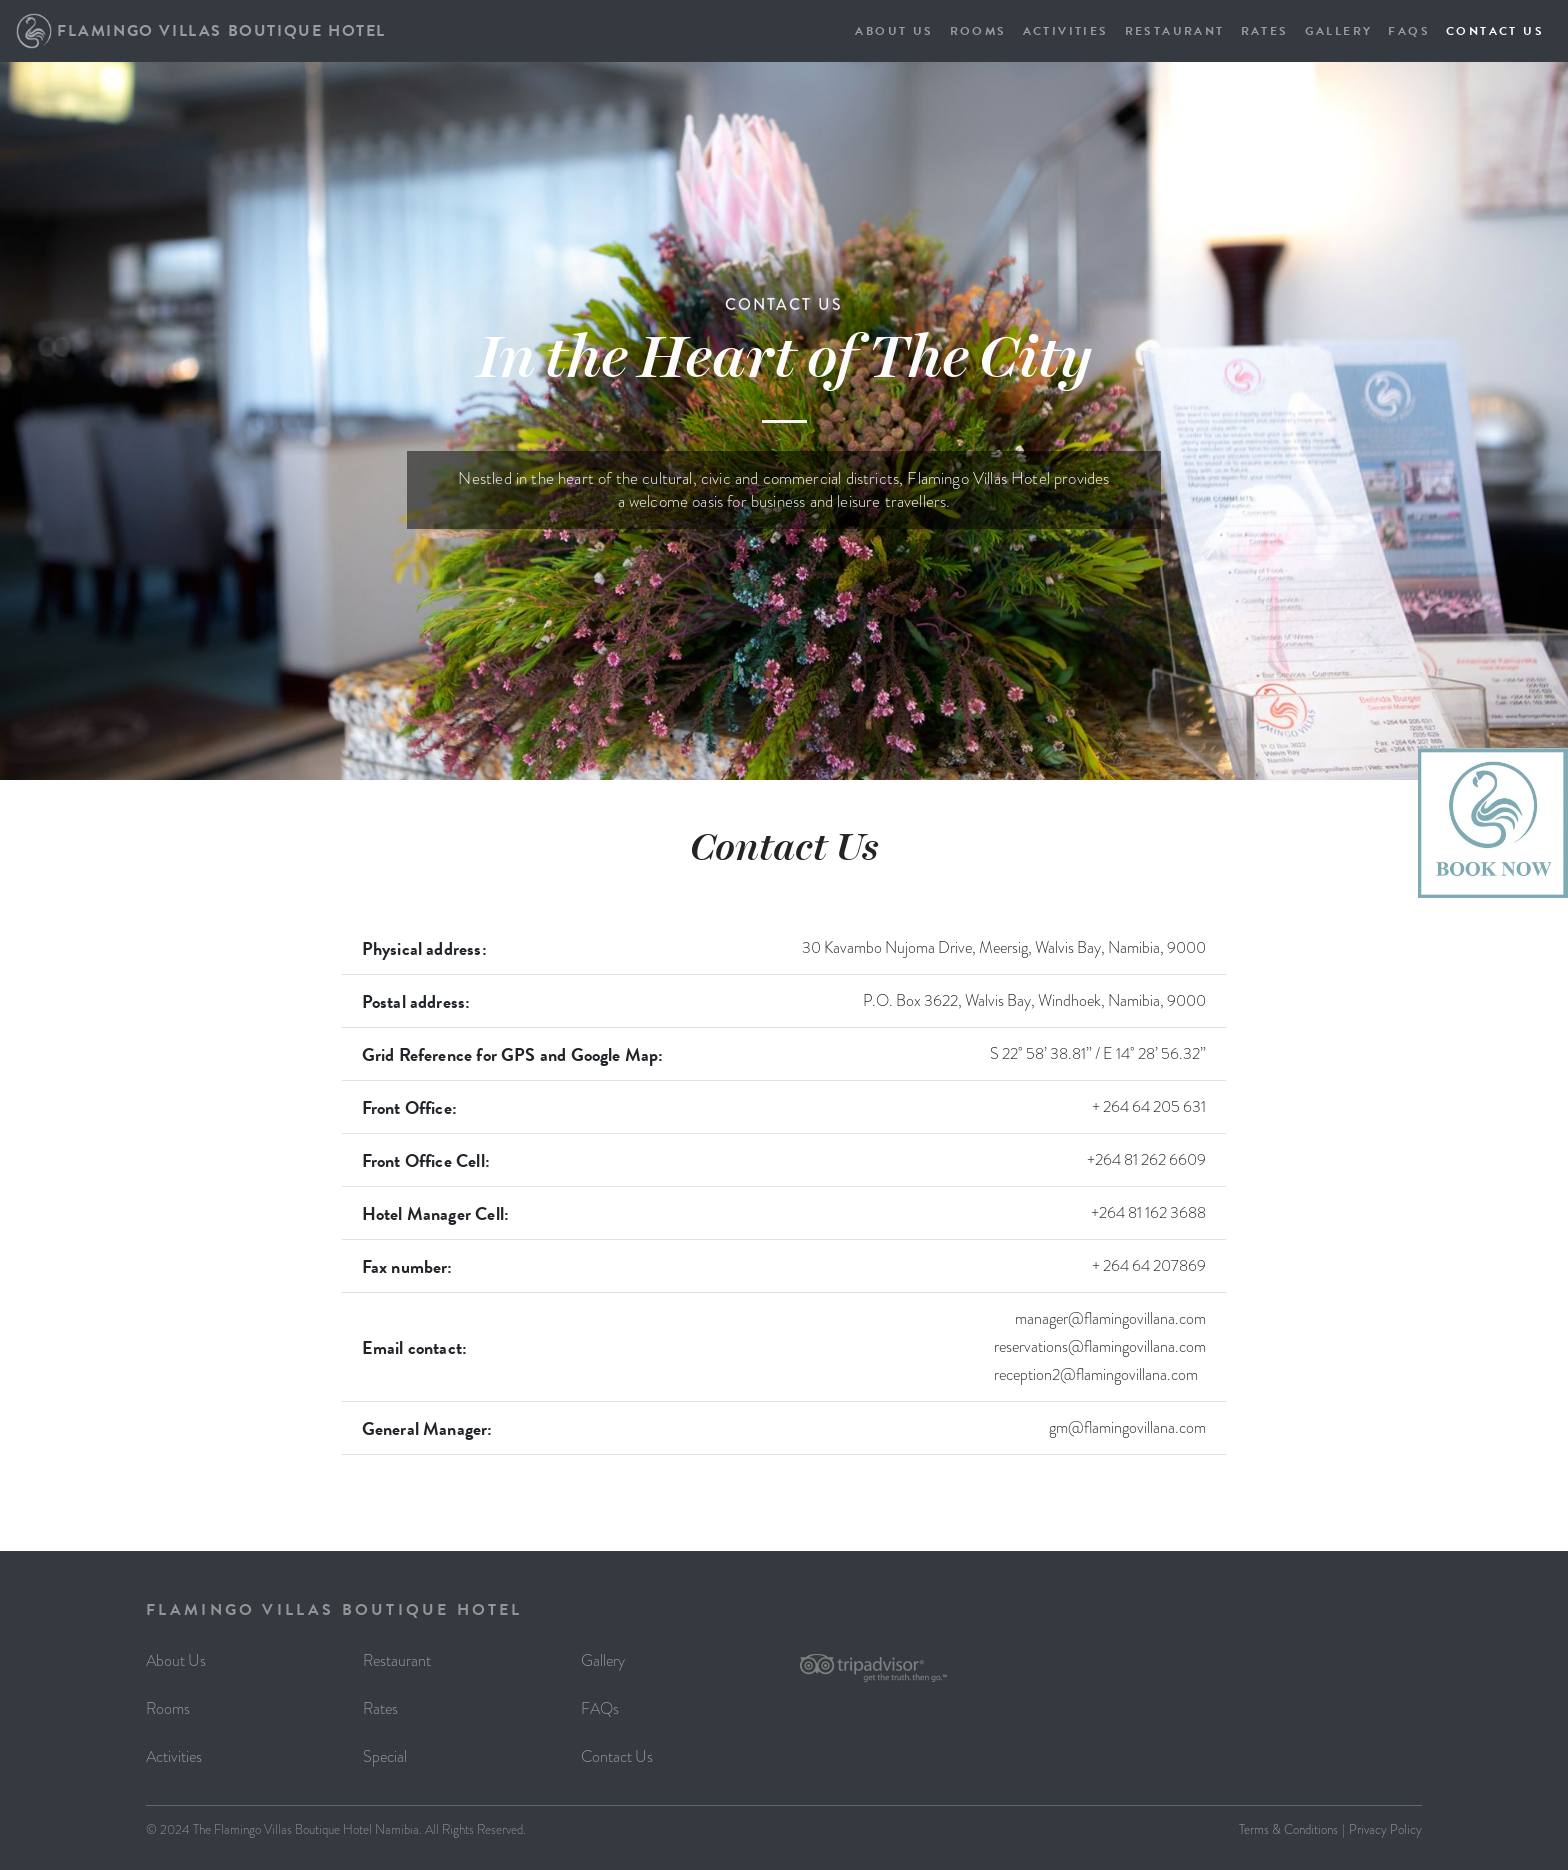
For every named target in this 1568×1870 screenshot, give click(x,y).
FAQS (1409, 31)
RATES (1265, 31)
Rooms (168, 1708)
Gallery (603, 1660)
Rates (380, 1708)
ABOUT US (894, 31)
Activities (174, 1756)
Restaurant (397, 1660)
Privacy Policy (1385, 1829)
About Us (176, 1660)
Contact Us (617, 1756)
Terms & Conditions (1288, 1829)
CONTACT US (1495, 31)
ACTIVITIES (1066, 31)
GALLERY (1339, 31)
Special (385, 1756)
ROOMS (978, 31)
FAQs (600, 1708)
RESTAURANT (1175, 31)
